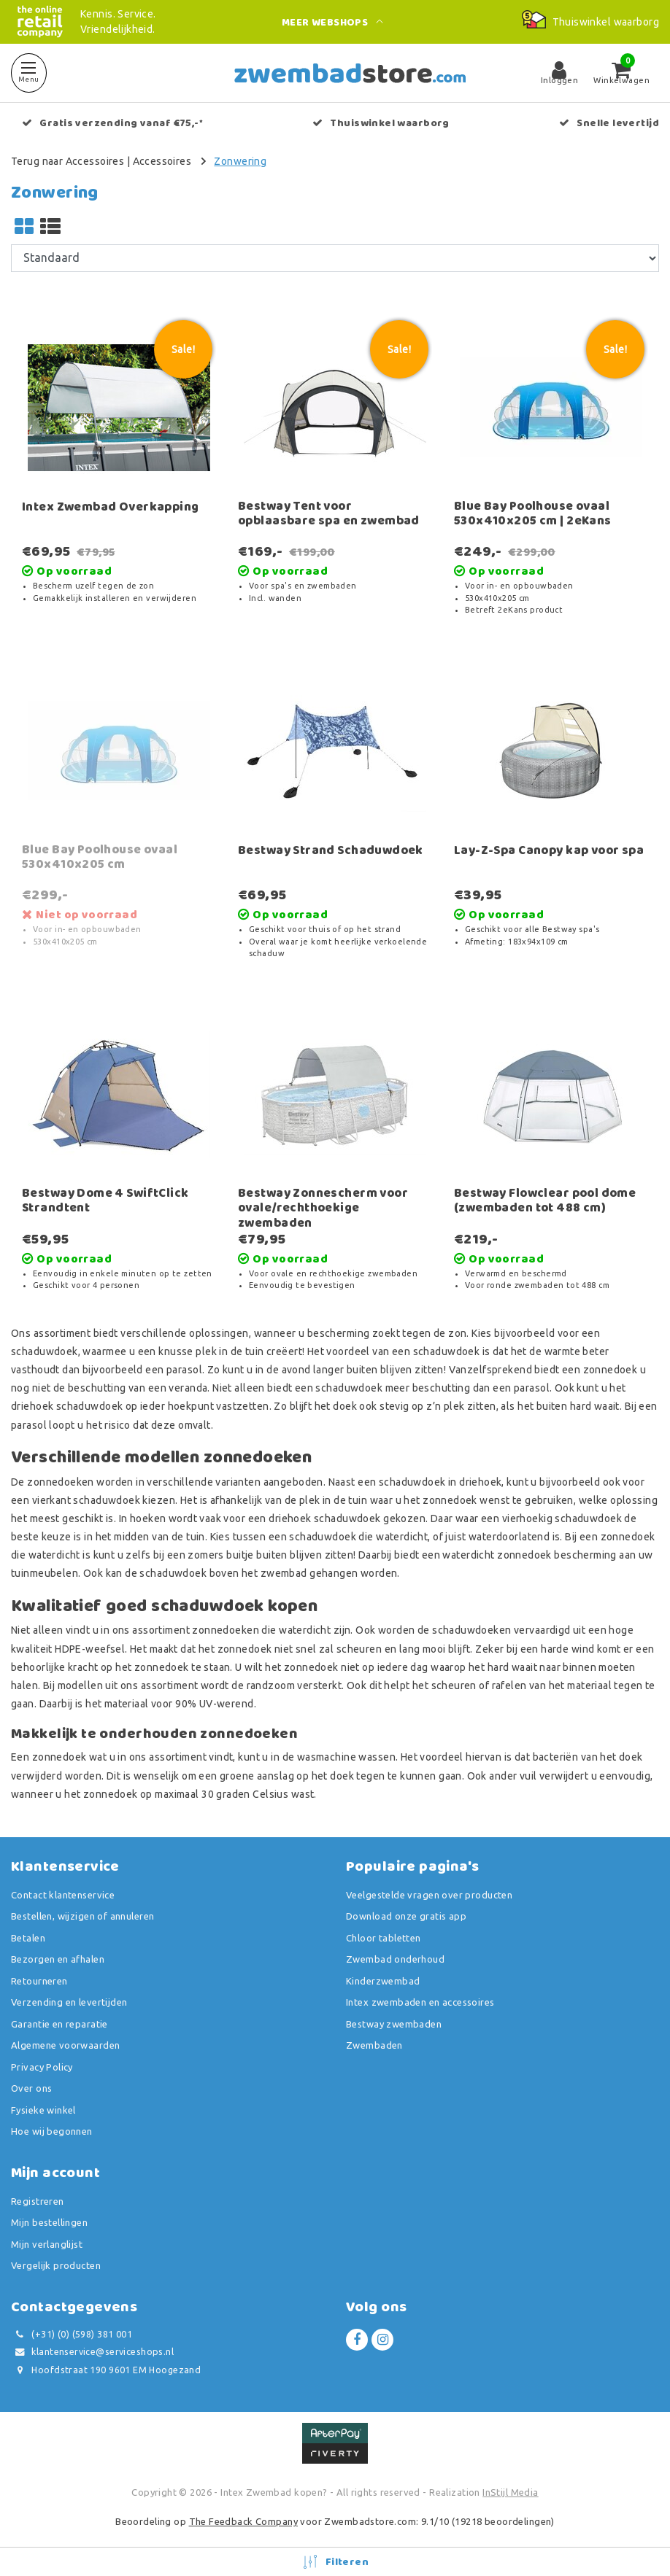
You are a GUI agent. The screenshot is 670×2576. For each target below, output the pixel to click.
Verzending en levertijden (69, 2002)
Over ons (31, 2088)
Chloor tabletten (383, 1938)
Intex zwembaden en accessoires (420, 2002)
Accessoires (162, 161)
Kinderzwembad (383, 1981)
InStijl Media (510, 2492)
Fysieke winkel (43, 2110)
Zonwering (240, 161)
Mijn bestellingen (49, 2222)
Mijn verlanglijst (46, 2244)
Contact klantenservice (63, 1895)
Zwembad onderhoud (395, 1959)
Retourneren (39, 1981)
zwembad (284, 1573)
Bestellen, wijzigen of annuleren (82, 1916)
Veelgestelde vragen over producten (429, 1895)
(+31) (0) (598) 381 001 (71, 2334)
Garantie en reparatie (59, 2024)
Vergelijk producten (56, 2265)
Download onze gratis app (406, 1916)
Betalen (28, 1938)
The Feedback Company (243, 2521)
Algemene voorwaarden (65, 2045)
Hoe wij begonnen (52, 2131)
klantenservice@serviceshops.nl (92, 2351)
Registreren (37, 2201)
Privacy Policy (42, 2067)
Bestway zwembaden (394, 2024)
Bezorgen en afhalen (57, 1959)
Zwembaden (374, 2045)
